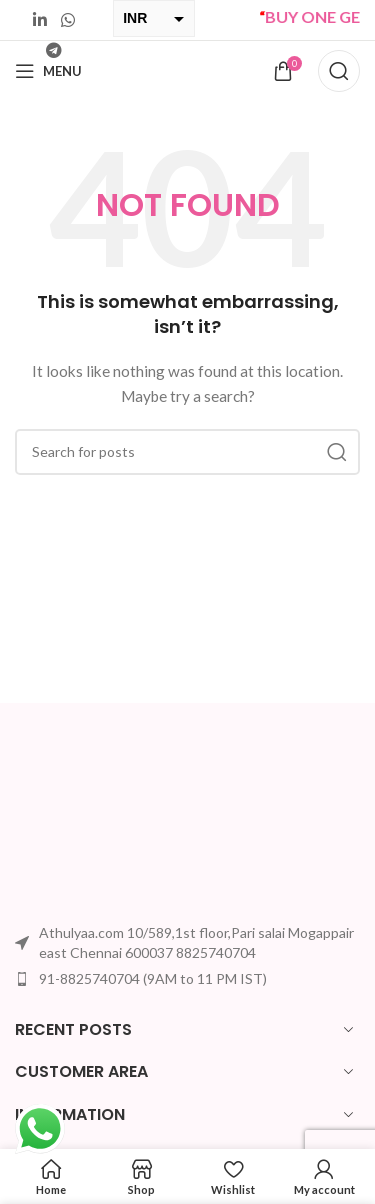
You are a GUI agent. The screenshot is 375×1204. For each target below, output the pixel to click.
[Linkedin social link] (40, 20)
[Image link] (90, 826)
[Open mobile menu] (48, 71)
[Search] (339, 71)
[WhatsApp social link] (67, 20)
